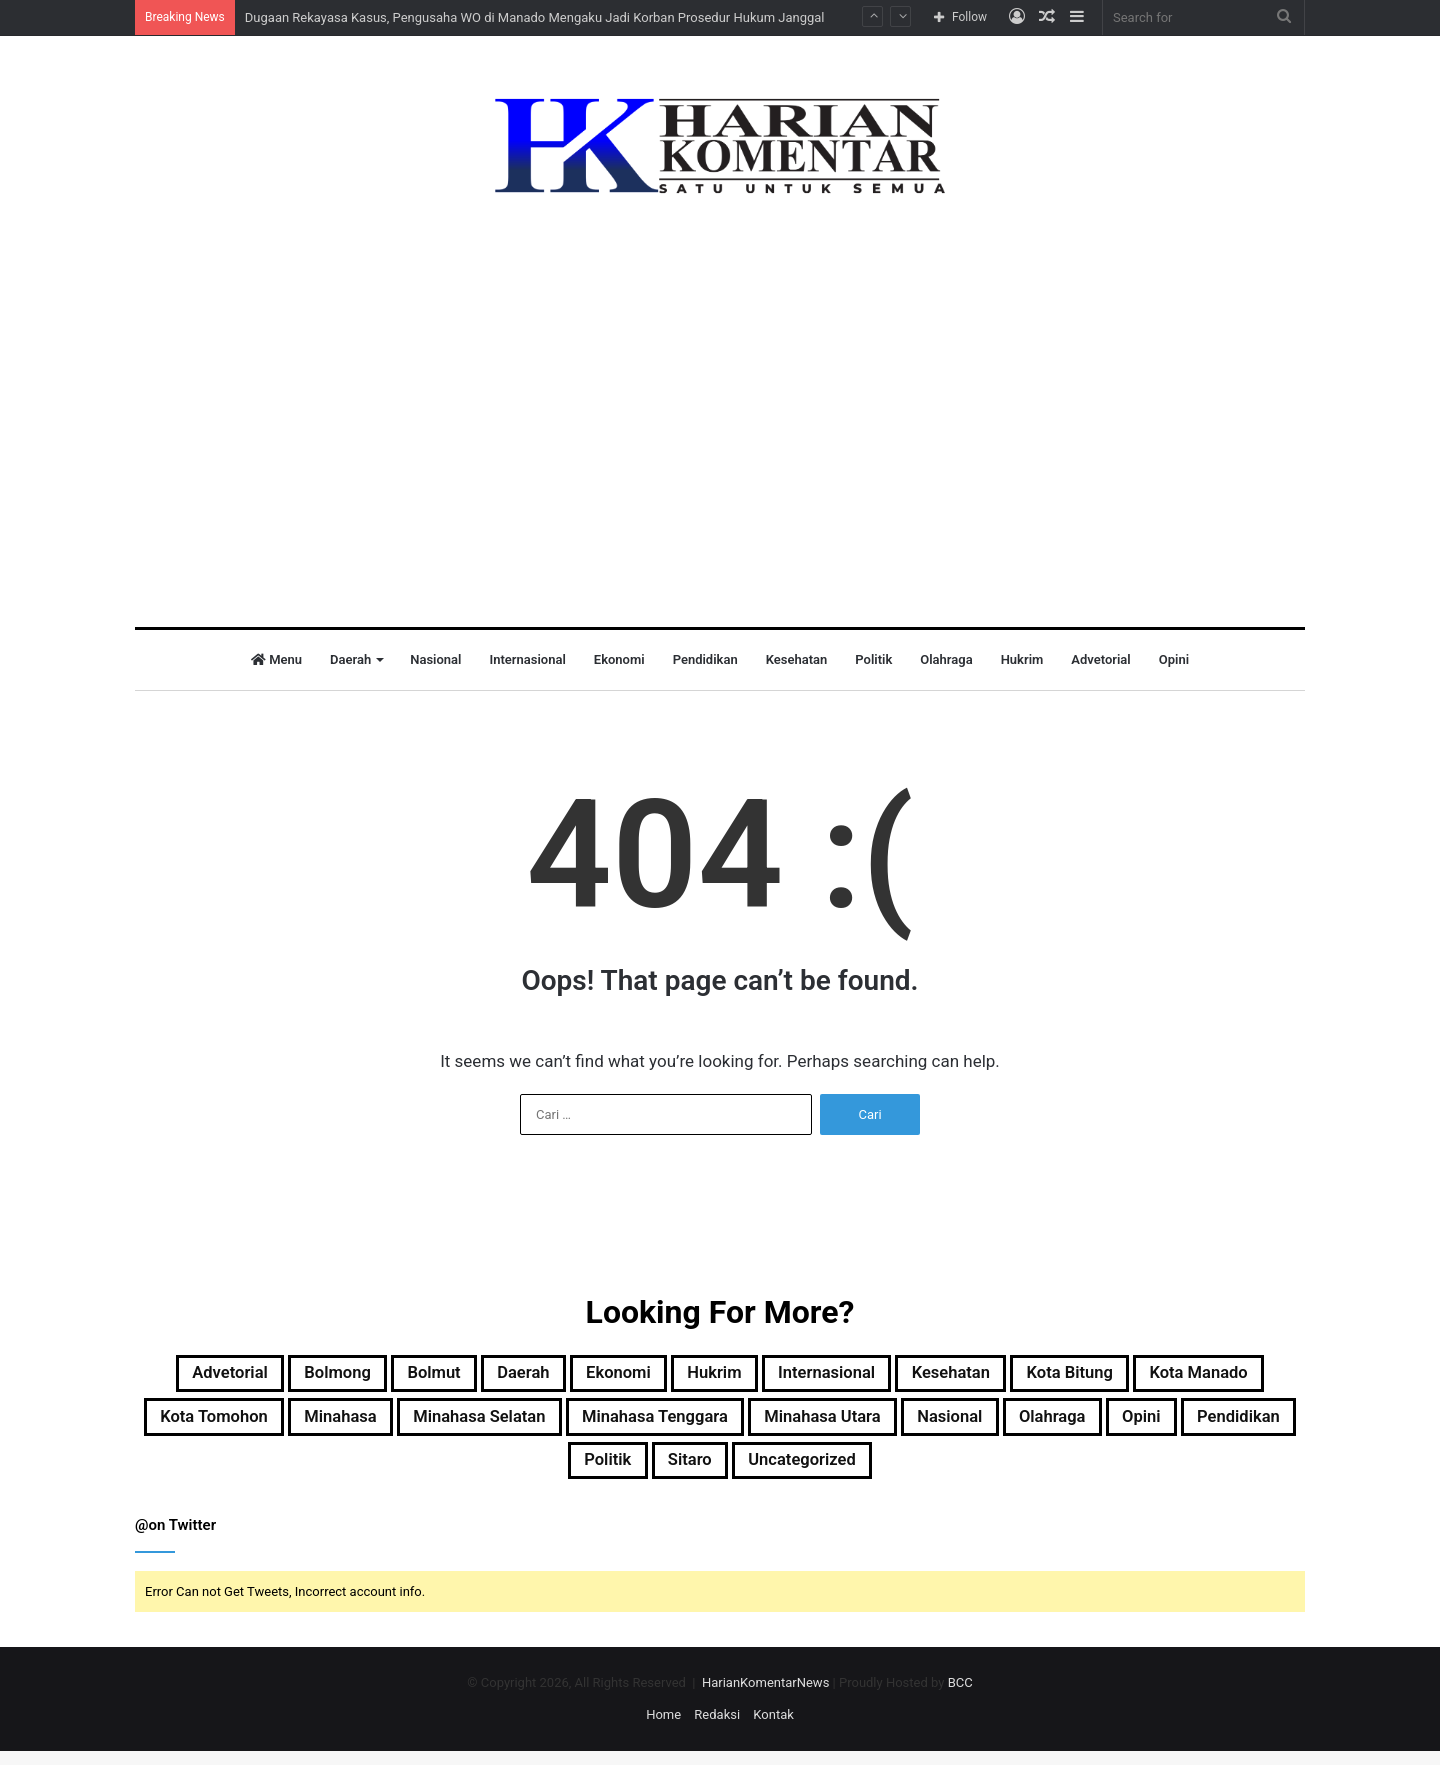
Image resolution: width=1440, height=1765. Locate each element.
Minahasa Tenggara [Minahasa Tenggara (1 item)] (898, 1424)
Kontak (773, 1728)
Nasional (435, 659)
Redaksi (717, 1728)
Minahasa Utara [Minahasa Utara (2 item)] (1097, 1424)
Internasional (527, 659)
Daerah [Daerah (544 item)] (567, 1376)
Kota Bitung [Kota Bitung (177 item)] (1208, 1376)
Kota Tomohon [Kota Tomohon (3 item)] (378, 1424)
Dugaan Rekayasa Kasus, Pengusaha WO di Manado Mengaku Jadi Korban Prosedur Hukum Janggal (535, 17)
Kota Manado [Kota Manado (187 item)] (213, 1424)
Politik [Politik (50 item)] (762, 1472)
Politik (873, 659)
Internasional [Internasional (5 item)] (921, 1376)
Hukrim (1022, 659)
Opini (1174, 659)
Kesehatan (797, 659)
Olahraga (946, 659)
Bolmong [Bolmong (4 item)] (351, 1376)
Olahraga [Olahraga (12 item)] (426, 1472)
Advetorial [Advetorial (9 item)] (225, 1376)
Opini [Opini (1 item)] (530, 1472)
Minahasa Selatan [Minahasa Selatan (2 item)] (690, 1424)
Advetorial (1100, 659)
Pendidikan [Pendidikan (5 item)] (644, 1472)
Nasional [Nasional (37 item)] (1246, 1424)
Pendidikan (705, 659)
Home (663, 1728)
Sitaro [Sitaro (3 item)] (857, 1472)
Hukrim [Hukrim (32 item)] (791, 1376)
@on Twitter (175, 1539)
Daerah (350, 659)
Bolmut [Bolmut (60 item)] (464, 1376)
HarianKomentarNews (765, 1696)
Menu (276, 659)
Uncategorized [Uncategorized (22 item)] (989, 1472)
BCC (960, 1696)
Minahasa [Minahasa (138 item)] (527, 1424)
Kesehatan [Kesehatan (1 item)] (1068, 1376)
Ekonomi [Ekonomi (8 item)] (679, 1376)
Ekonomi (619, 659)
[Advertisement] (720, 396)
